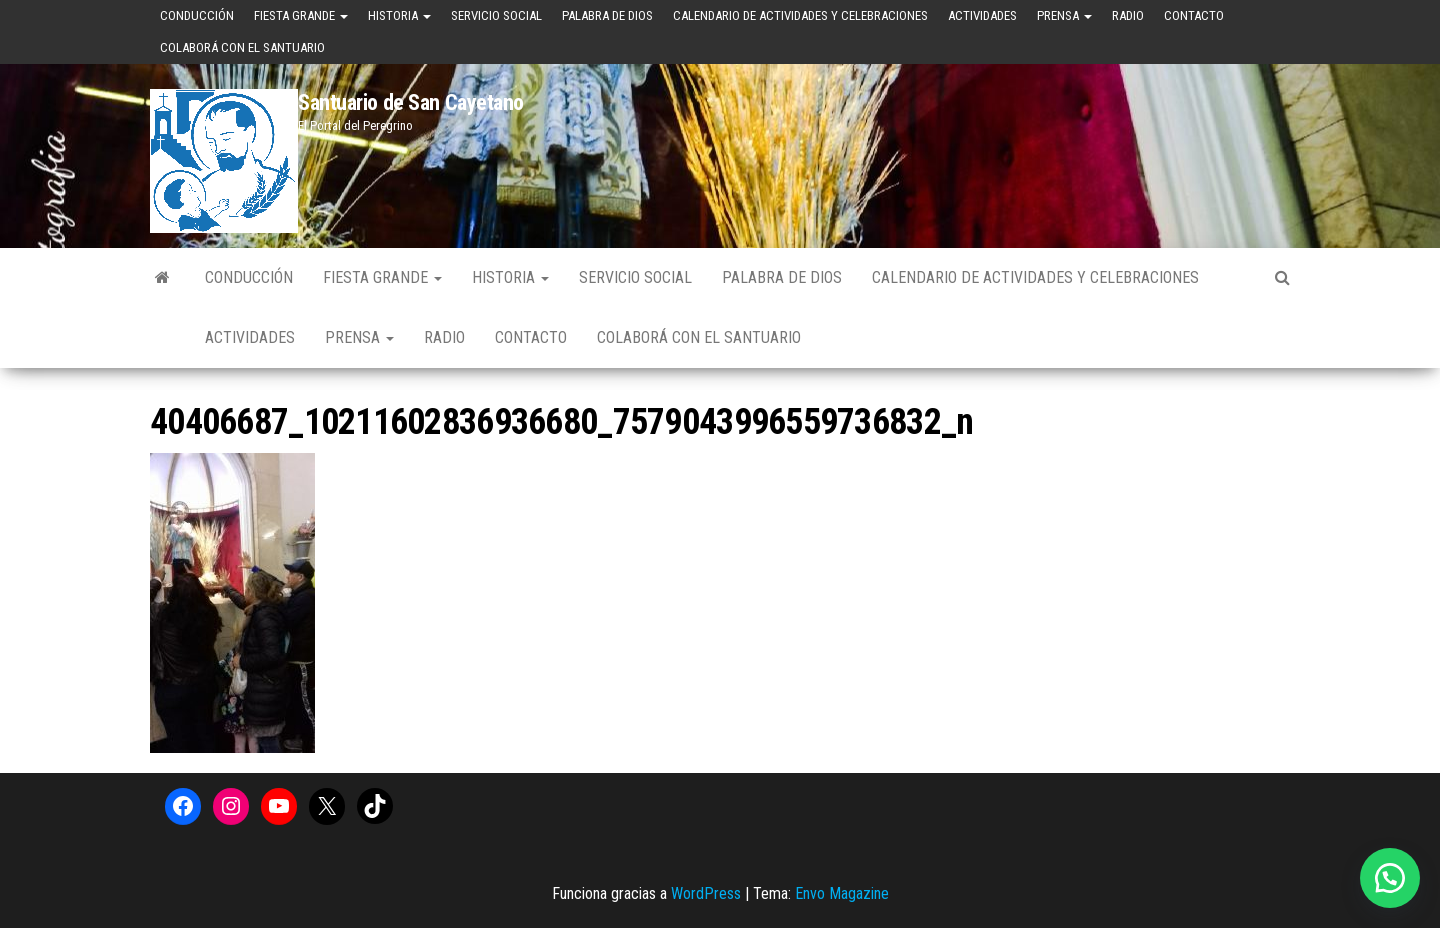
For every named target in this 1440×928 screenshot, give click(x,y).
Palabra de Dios (607, 15)
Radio (1128, 15)
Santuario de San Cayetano (411, 102)
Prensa (1064, 15)
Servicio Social (496, 15)
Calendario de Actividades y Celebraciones (800, 15)
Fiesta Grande (301, 15)
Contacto (1194, 15)
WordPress (706, 893)
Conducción (197, 15)
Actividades (982, 15)
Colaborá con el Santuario (242, 47)
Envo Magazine (842, 893)
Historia (399, 15)
